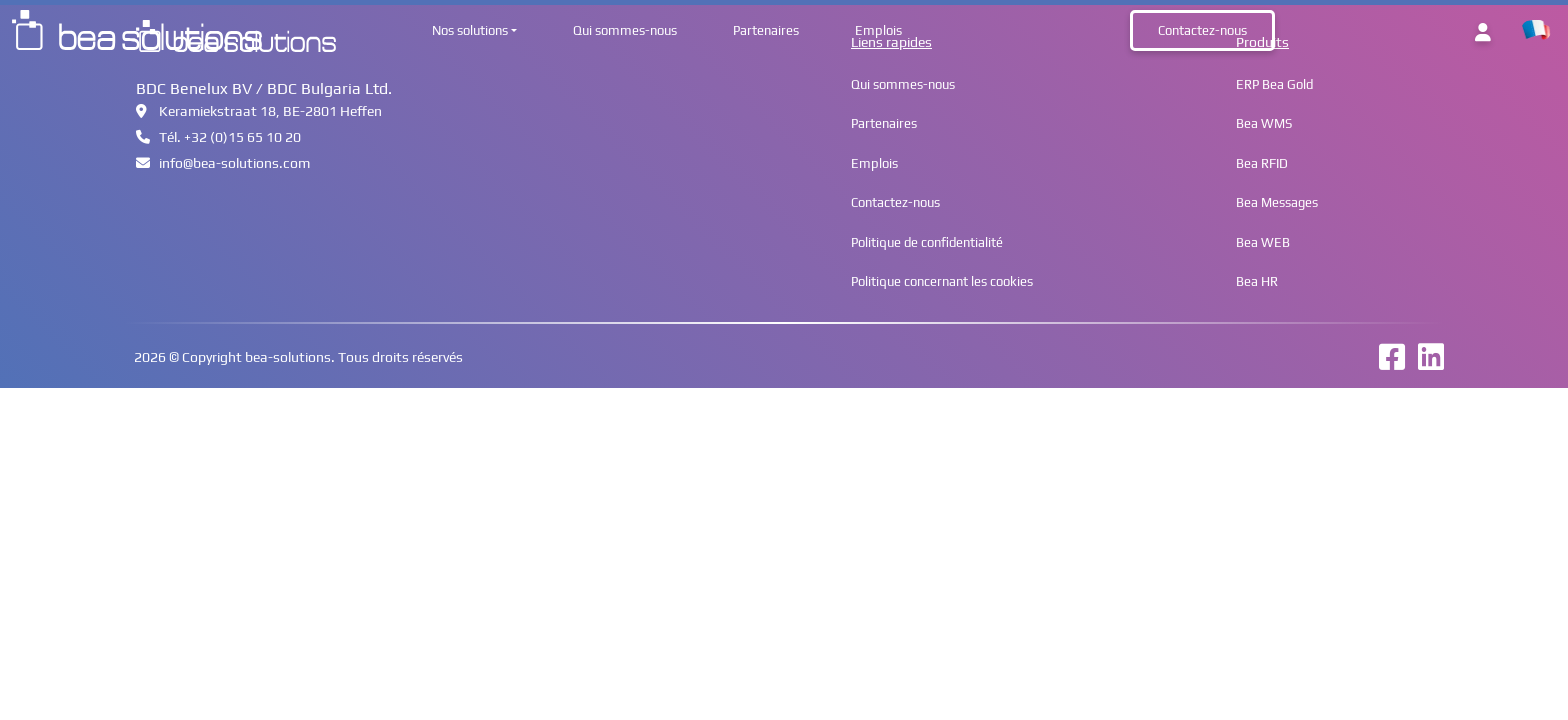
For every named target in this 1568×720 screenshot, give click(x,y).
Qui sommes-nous (625, 30)
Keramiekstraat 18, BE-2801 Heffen (259, 111)
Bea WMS (1264, 123)
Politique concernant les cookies (942, 281)
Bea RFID (1262, 163)
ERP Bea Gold (1274, 84)
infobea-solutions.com (223, 163)
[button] (1536, 30)
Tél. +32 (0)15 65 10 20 (218, 137)
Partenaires (766, 30)
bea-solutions (288, 357)
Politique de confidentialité (927, 242)
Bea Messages (1277, 202)
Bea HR (1257, 281)
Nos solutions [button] (470, 30)
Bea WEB (1263, 242)
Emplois (878, 30)
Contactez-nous (1202, 30)
